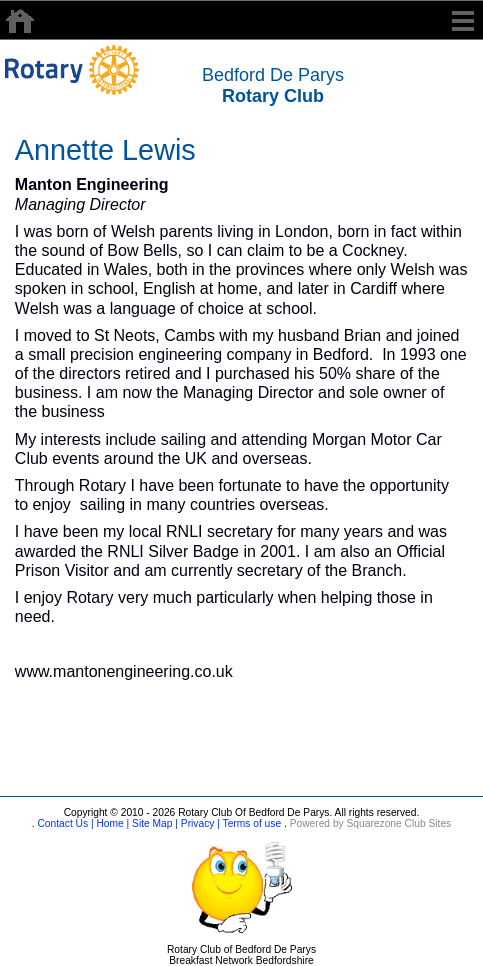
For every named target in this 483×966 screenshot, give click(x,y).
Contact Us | (64, 823)
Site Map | (153, 823)
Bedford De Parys (273, 85)
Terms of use (250, 823)
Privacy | (199, 823)
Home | (112, 823)
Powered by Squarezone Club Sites (371, 823)
